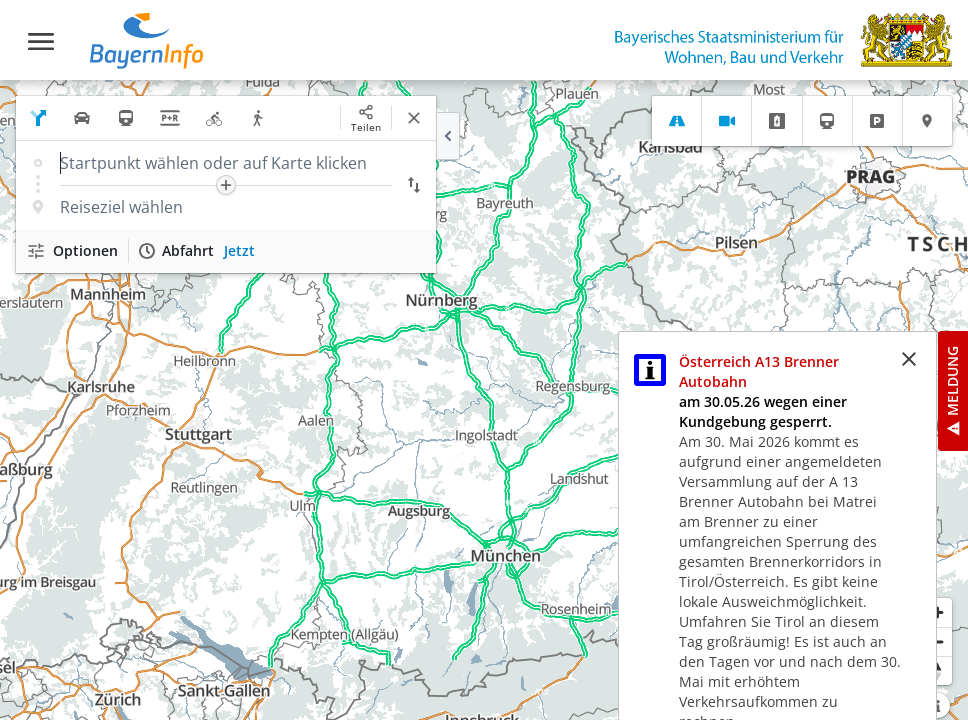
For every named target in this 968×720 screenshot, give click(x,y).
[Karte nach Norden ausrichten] (937, 670)
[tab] (676, 121)
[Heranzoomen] (937, 612)
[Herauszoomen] (937, 641)
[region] (484, 400)
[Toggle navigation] (41, 41)
